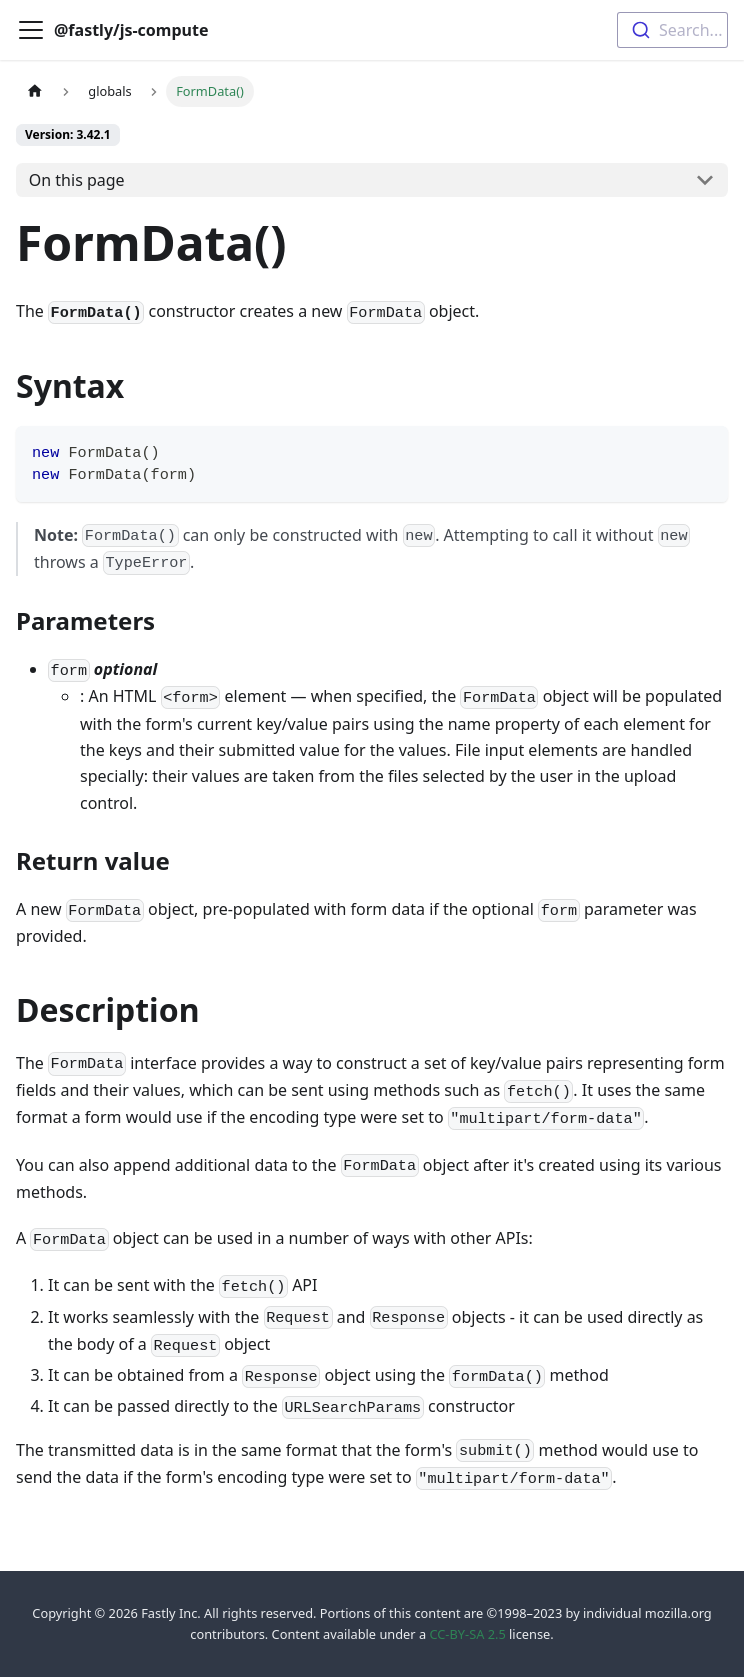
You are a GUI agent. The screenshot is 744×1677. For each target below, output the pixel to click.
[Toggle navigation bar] (31, 30)
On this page (77, 180)
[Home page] (35, 91)
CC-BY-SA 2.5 (467, 1634)
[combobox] (672, 30)
